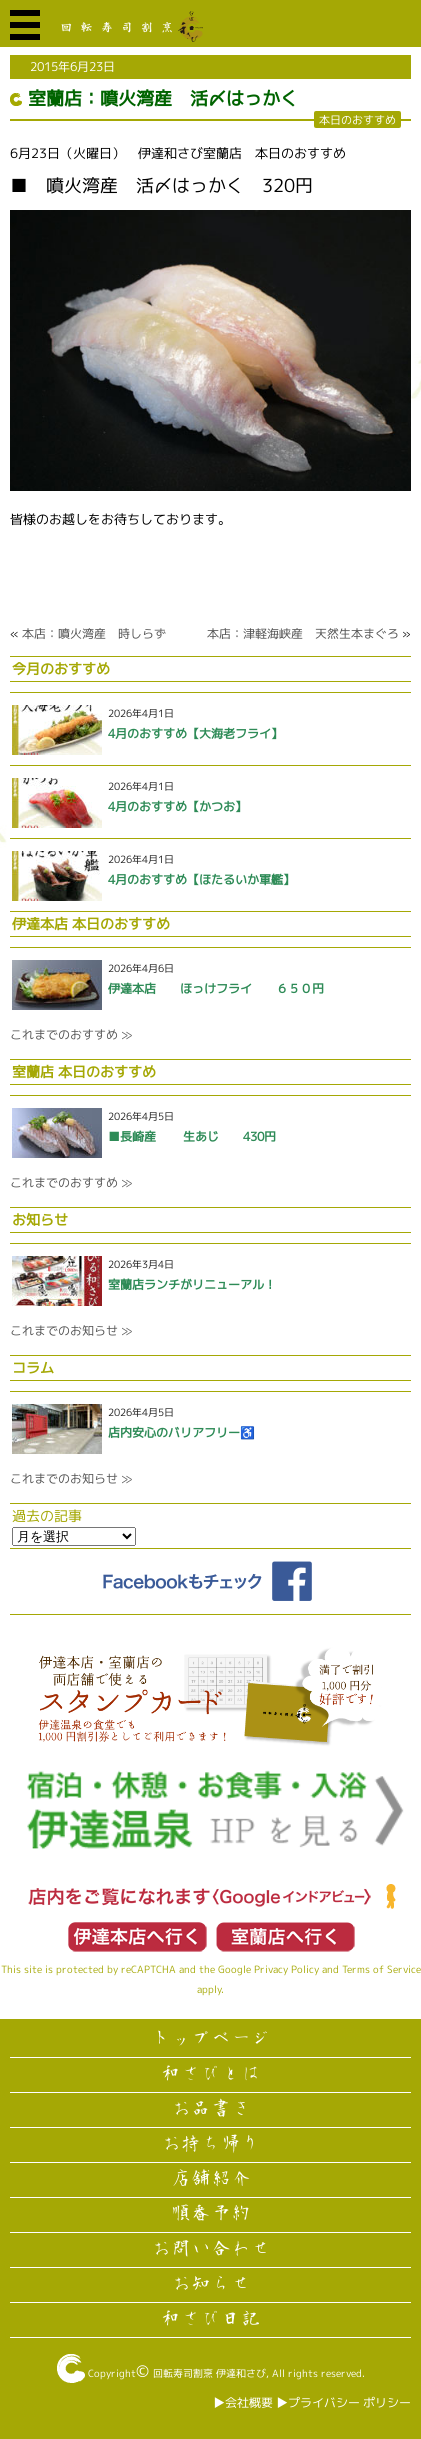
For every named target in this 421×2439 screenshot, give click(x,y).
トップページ (211, 2039)
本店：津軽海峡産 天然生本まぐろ (303, 633)
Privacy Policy (286, 1969)
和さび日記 (211, 2319)
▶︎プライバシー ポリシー (343, 2402)
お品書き (211, 2109)
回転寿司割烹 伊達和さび (209, 2373)
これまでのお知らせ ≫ (71, 1330)
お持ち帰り (211, 2144)
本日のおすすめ (357, 119)
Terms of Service (381, 1969)
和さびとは (211, 2074)
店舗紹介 (211, 2179)
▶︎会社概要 (243, 2402)
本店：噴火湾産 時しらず (94, 633)
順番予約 (211, 2214)
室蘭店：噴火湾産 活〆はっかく (163, 98)
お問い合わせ (211, 2249)
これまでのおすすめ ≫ (71, 1034)
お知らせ (211, 2284)
